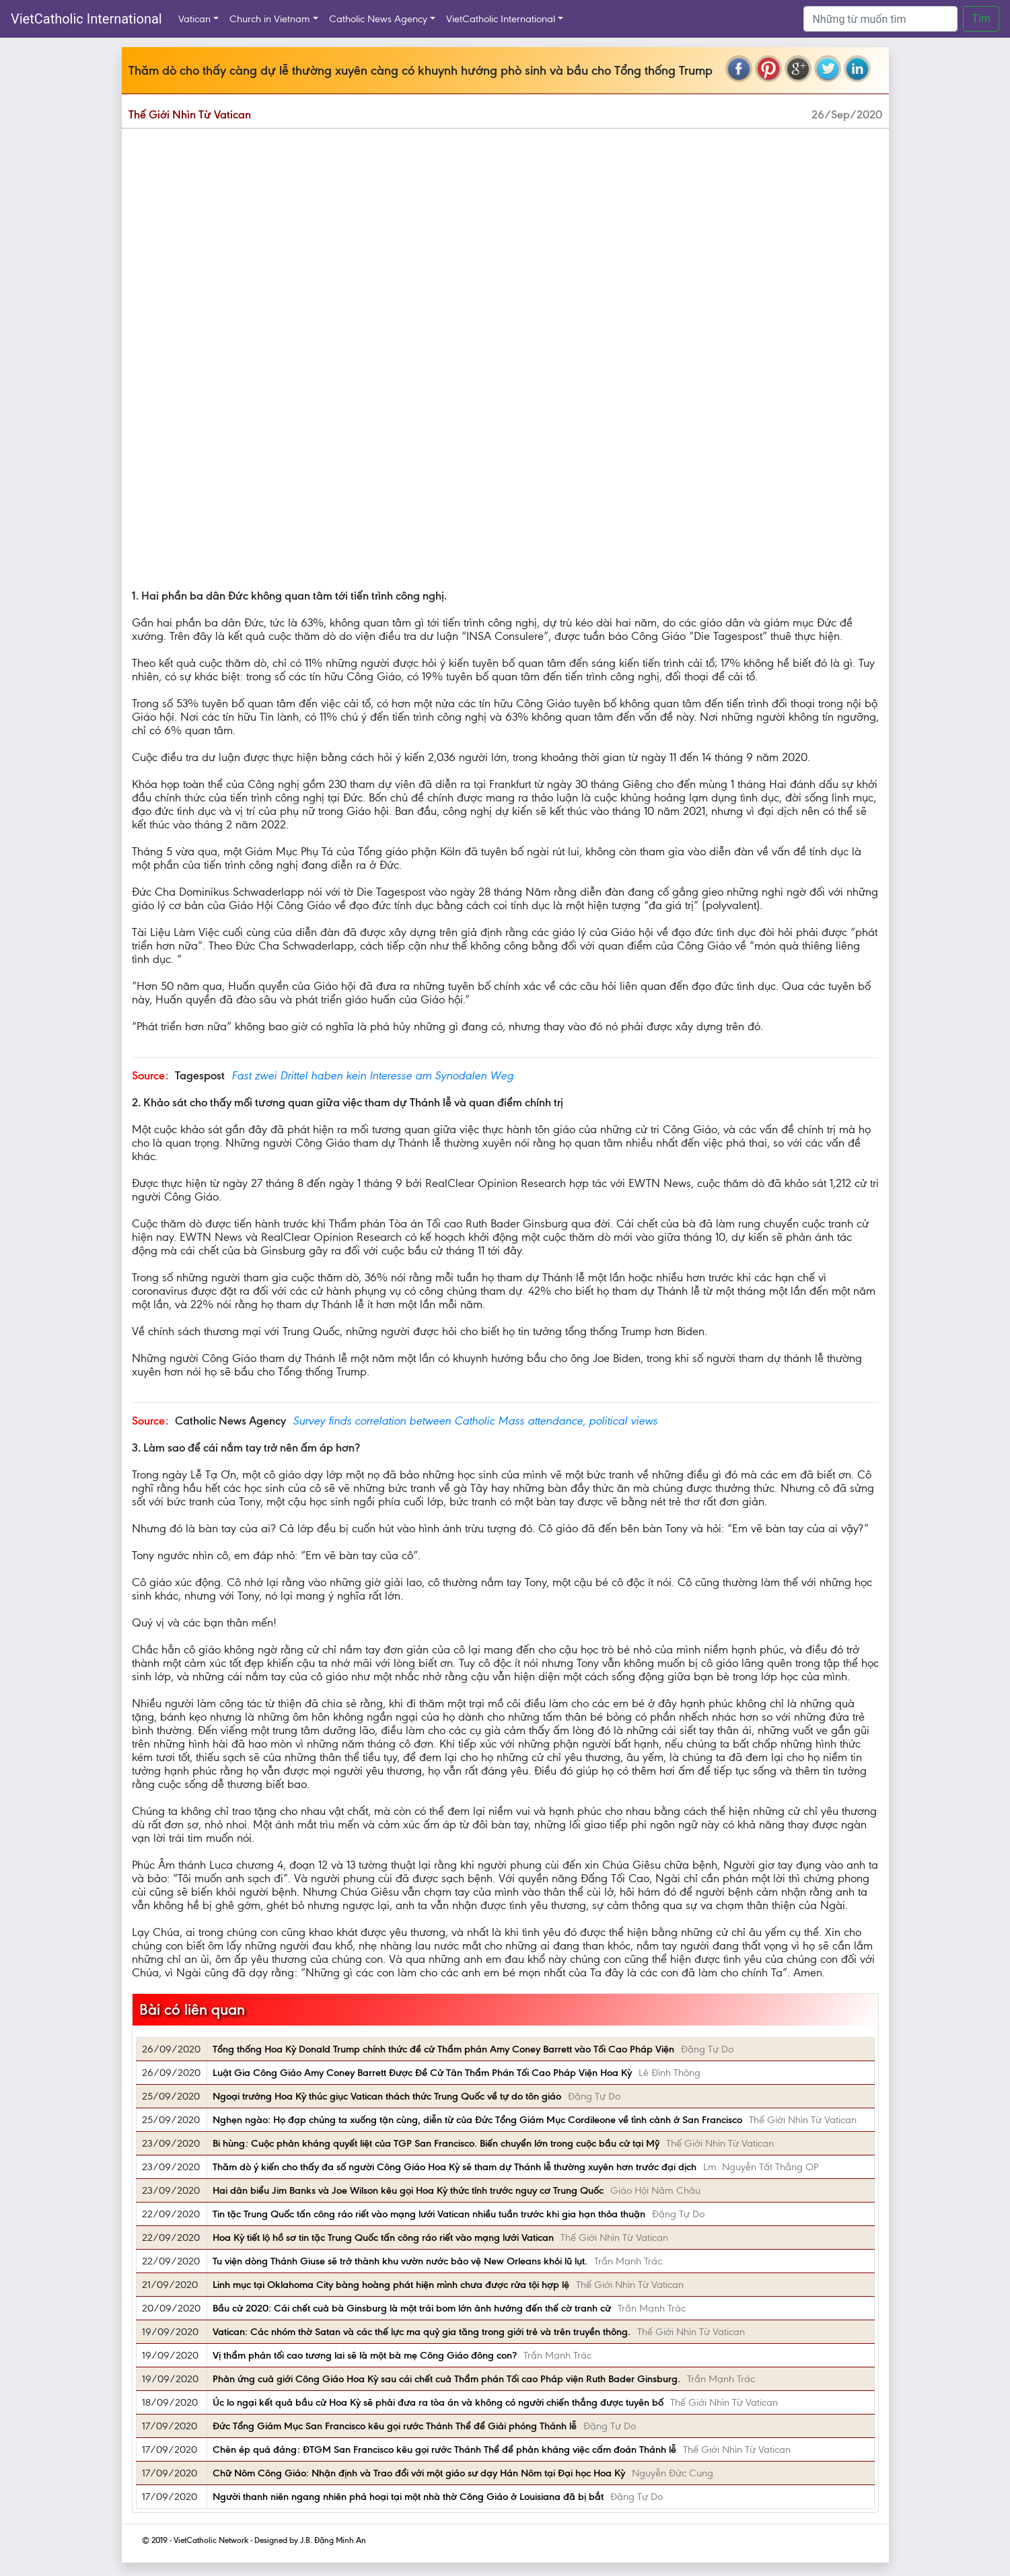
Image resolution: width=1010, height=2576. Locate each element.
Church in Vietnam (269, 19)
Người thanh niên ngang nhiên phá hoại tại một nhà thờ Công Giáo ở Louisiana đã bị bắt (408, 2497)
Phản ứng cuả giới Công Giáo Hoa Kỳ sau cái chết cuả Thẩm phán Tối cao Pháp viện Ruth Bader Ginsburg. (446, 2379)
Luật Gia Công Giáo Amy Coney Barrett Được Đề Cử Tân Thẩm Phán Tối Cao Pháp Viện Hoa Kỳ (422, 2073)
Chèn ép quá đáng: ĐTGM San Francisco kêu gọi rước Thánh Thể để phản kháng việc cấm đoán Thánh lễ (444, 2449)
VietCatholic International (86, 19)
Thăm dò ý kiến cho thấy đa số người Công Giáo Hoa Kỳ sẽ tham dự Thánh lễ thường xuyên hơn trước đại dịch (454, 2167)
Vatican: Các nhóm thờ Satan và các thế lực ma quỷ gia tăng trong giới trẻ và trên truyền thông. (421, 2332)
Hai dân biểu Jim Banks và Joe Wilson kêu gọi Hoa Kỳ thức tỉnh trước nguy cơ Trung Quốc (408, 2190)
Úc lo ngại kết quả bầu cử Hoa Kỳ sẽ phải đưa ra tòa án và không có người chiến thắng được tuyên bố (438, 2402)
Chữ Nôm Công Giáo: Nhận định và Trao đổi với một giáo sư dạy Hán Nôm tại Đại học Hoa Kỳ (419, 2473)
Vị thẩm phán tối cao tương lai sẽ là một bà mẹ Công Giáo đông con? (365, 2355)
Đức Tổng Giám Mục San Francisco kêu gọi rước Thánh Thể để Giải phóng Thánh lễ (395, 2426)
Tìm (981, 18)
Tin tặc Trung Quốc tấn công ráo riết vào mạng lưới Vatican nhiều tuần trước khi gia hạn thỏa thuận (429, 2214)
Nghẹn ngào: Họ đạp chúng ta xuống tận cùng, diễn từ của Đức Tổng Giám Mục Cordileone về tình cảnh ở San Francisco (477, 2120)
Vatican (194, 19)
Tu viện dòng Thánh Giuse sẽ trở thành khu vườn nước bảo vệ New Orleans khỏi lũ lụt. (400, 2261)
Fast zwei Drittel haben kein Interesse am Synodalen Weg (372, 1075)
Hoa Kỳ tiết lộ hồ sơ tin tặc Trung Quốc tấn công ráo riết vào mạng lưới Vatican (383, 2237)
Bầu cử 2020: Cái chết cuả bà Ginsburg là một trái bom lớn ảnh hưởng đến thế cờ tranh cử (412, 2308)
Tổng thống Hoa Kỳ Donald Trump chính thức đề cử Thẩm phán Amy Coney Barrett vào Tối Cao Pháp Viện (443, 2049)
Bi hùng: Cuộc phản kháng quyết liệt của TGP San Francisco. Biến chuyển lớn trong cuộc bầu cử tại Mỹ (436, 2143)
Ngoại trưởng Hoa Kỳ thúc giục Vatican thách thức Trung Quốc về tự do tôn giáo (387, 2096)
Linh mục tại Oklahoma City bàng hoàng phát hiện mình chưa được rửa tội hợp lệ (391, 2285)
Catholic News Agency (378, 19)
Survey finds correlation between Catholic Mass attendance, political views (475, 1420)
